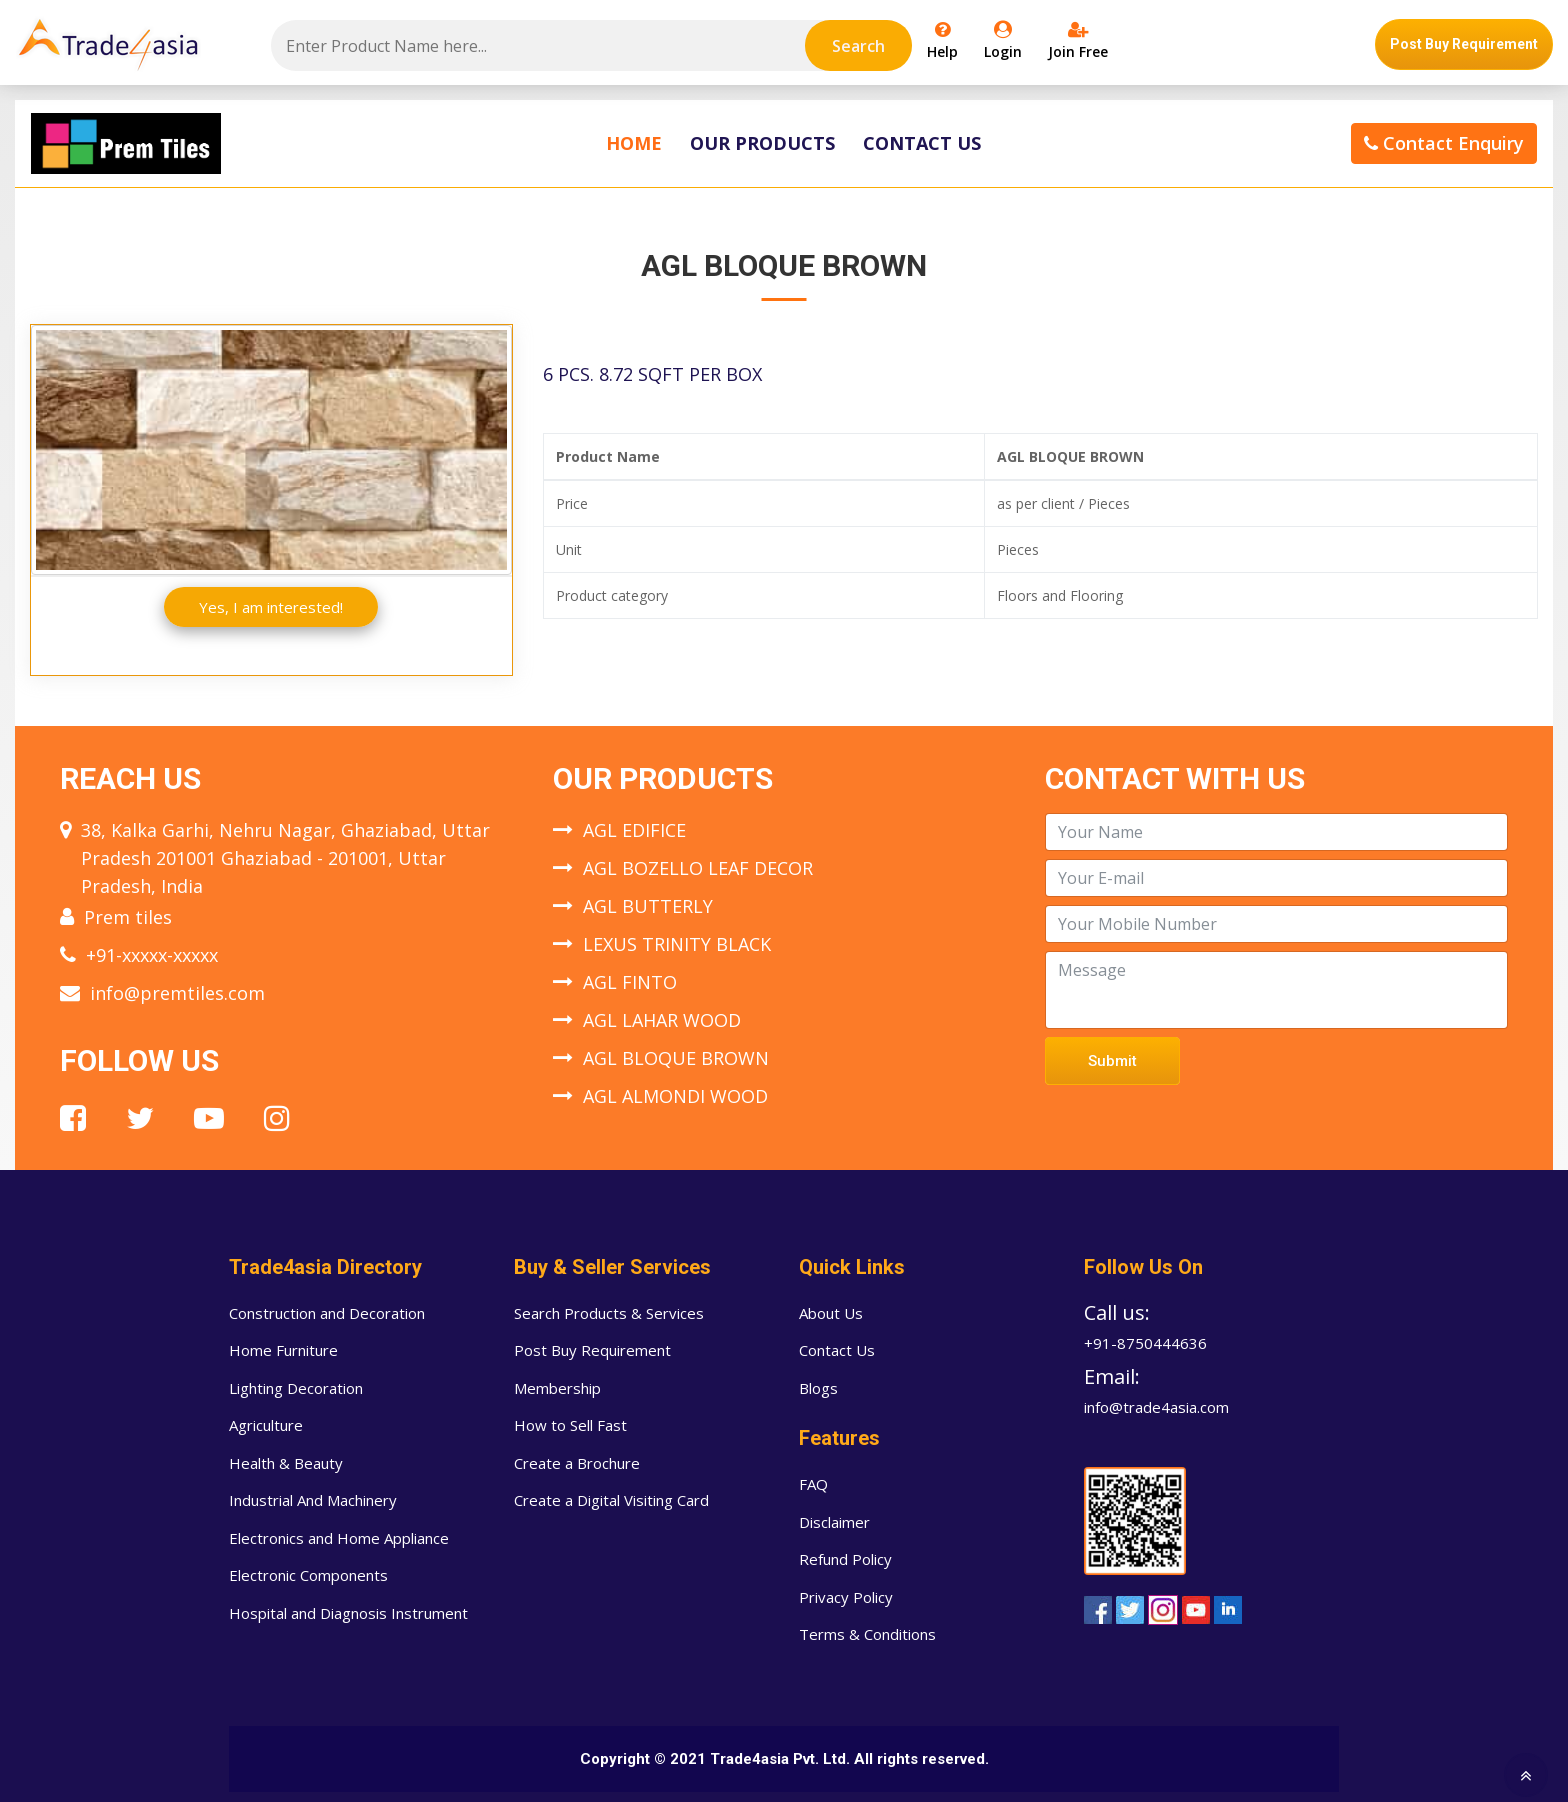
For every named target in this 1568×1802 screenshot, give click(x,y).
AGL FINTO (630, 982)
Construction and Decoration (327, 1313)
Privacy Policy (846, 1597)
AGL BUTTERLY (648, 906)
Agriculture (266, 1425)
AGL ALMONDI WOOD (675, 1096)
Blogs (818, 1388)
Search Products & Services (609, 1313)
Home (634, 143)
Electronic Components (308, 1575)
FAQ (813, 1484)
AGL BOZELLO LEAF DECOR (698, 868)
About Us (831, 1313)
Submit (1112, 1061)
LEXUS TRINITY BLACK (677, 944)
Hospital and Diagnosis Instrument (348, 1613)
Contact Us (922, 143)
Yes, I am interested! (271, 607)
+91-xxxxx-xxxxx (152, 955)
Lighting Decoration (296, 1388)
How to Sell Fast (570, 1425)
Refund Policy (845, 1559)
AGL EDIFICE (634, 830)
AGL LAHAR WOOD (662, 1020)
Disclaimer (834, 1522)
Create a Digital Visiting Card (611, 1500)
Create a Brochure (577, 1463)
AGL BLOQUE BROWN (676, 1058)
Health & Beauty (286, 1463)
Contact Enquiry (1444, 143)
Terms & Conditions (867, 1634)
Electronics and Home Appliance (339, 1538)
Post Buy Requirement (1464, 44)
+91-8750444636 (1145, 1343)
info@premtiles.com (177, 993)
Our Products (762, 143)
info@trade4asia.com (1156, 1407)
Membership (557, 1388)
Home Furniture (283, 1350)
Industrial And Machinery (313, 1500)
